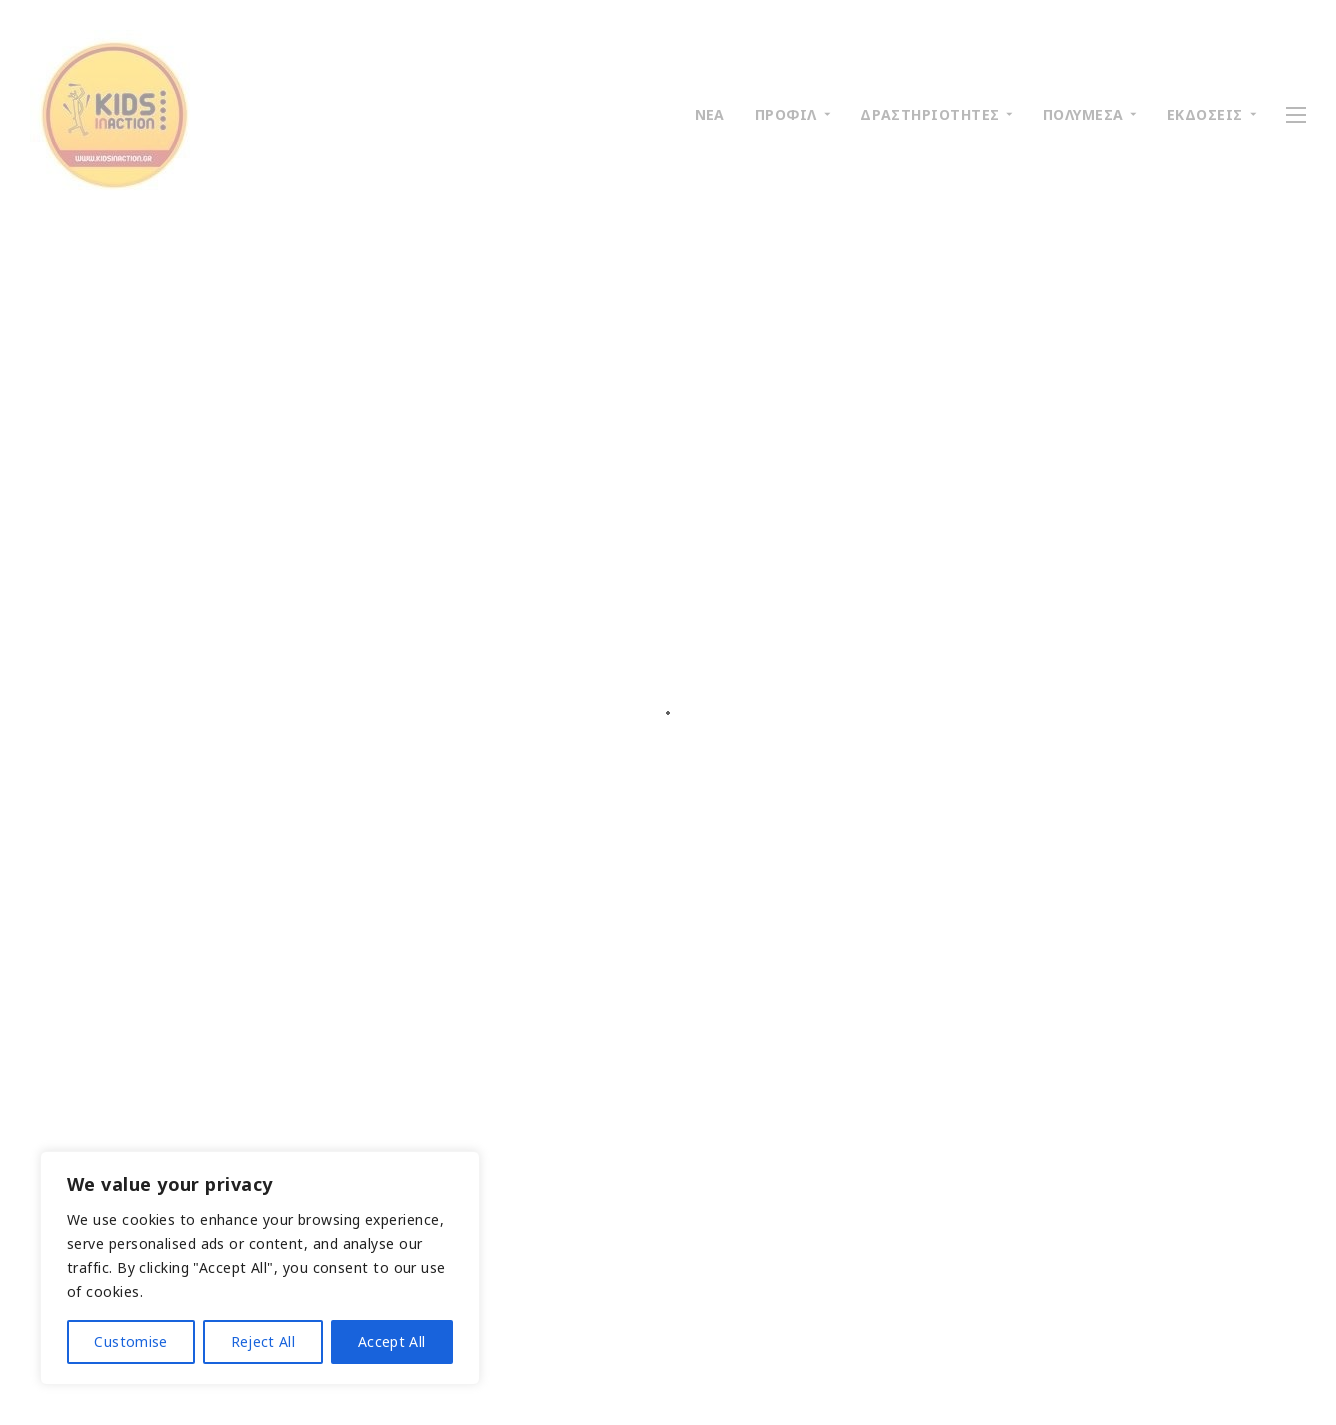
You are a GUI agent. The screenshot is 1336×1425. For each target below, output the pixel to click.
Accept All (392, 1341)
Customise (130, 1341)
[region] (260, 1268)
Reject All (263, 1341)
